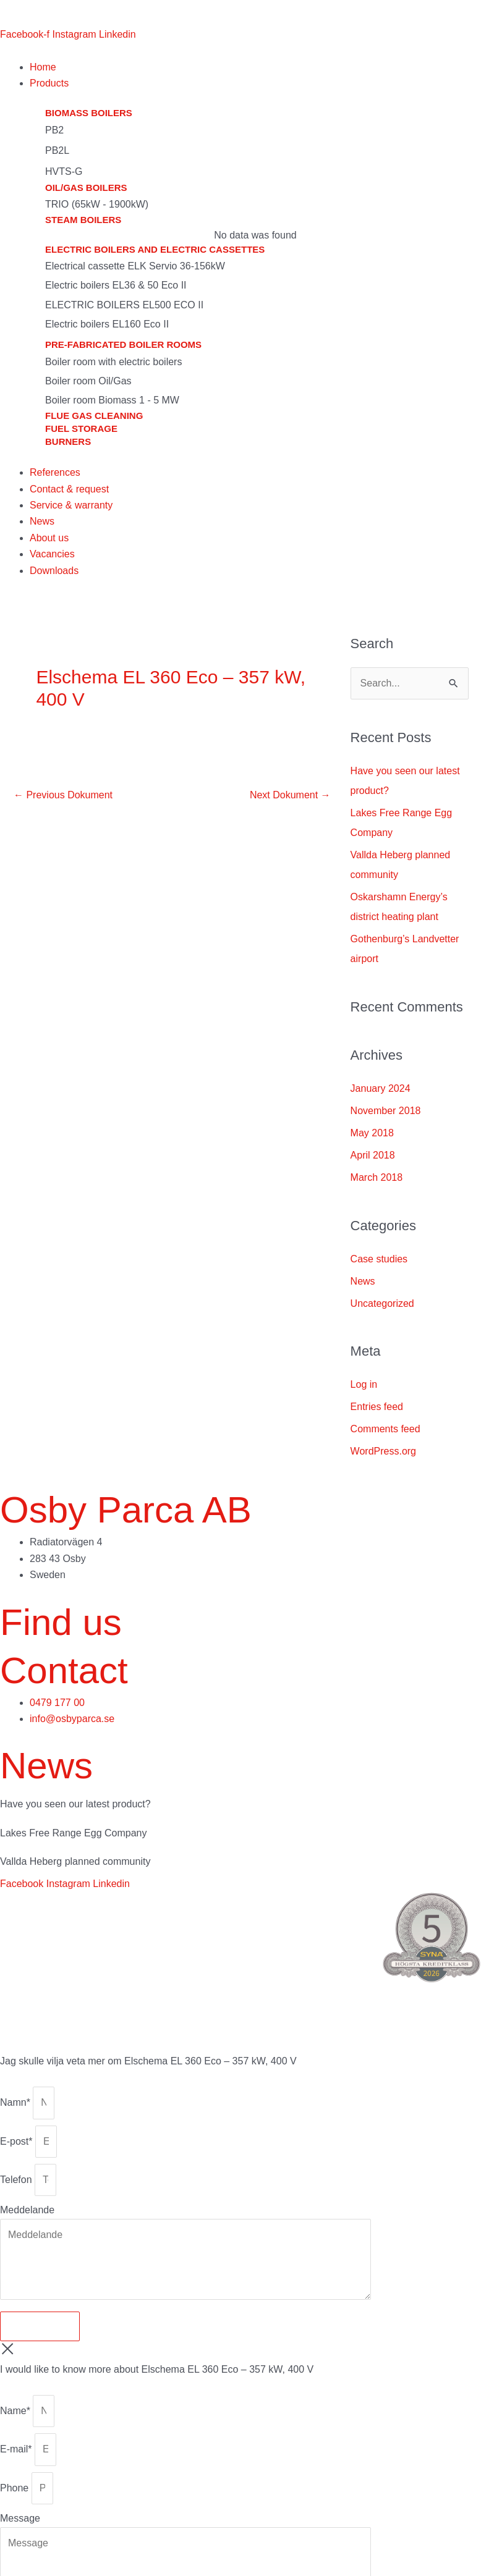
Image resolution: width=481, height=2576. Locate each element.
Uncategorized (382, 1303)
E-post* (17, 2141)
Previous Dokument (63, 795)
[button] (255, 83)
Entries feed (377, 1406)
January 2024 (381, 1088)
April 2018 (373, 1155)
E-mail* (17, 2449)
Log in (364, 1384)
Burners (68, 441)
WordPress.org (383, 1451)
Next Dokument (290, 795)
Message (20, 2518)
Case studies (379, 1259)
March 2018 (377, 1177)
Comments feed (385, 1429)
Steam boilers (83, 219)
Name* (16, 2410)
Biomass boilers (88, 113)
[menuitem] (16, 13)
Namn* (16, 2102)
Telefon (17, 2179)
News (363, 1281)
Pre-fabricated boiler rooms (123, 344)
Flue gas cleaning (94, 415)
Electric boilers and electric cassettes (155, 249)
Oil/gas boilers (86, 187)
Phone (16, 2488)
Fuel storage (81, 428)
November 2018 (386, 1110)
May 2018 (372, 1133)
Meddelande (27, 2210)
